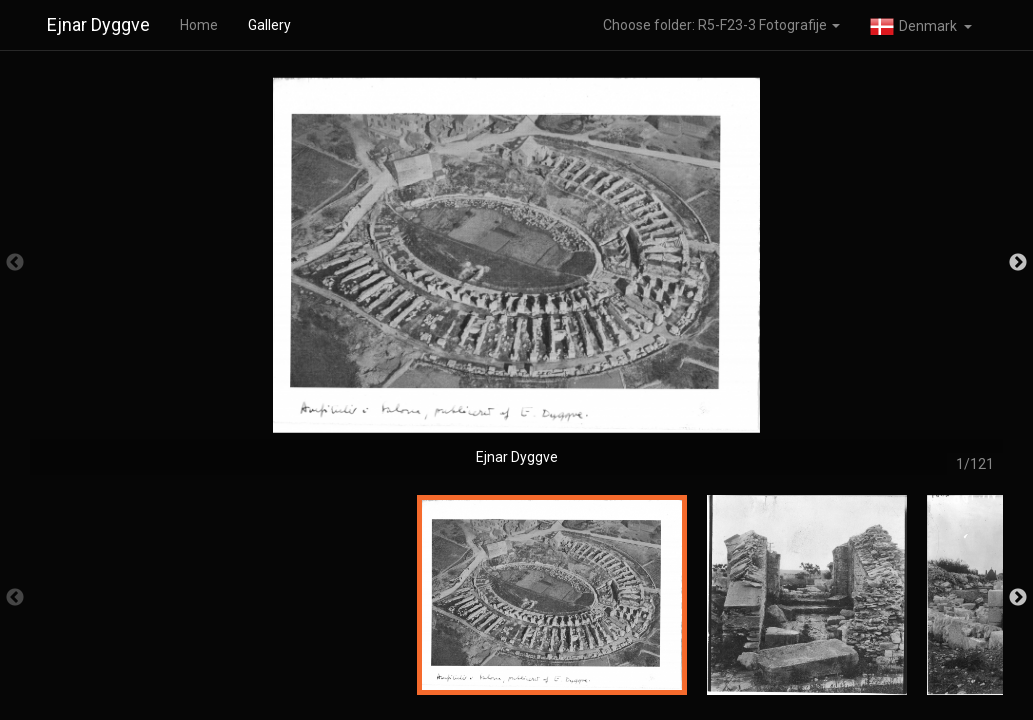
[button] (921, 25)
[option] (516, 272)
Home (199, 25)
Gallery (269, 25)
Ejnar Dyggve (98, 24)
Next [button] (1018, 263)
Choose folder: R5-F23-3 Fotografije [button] (721, 25)
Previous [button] (15, 263)
